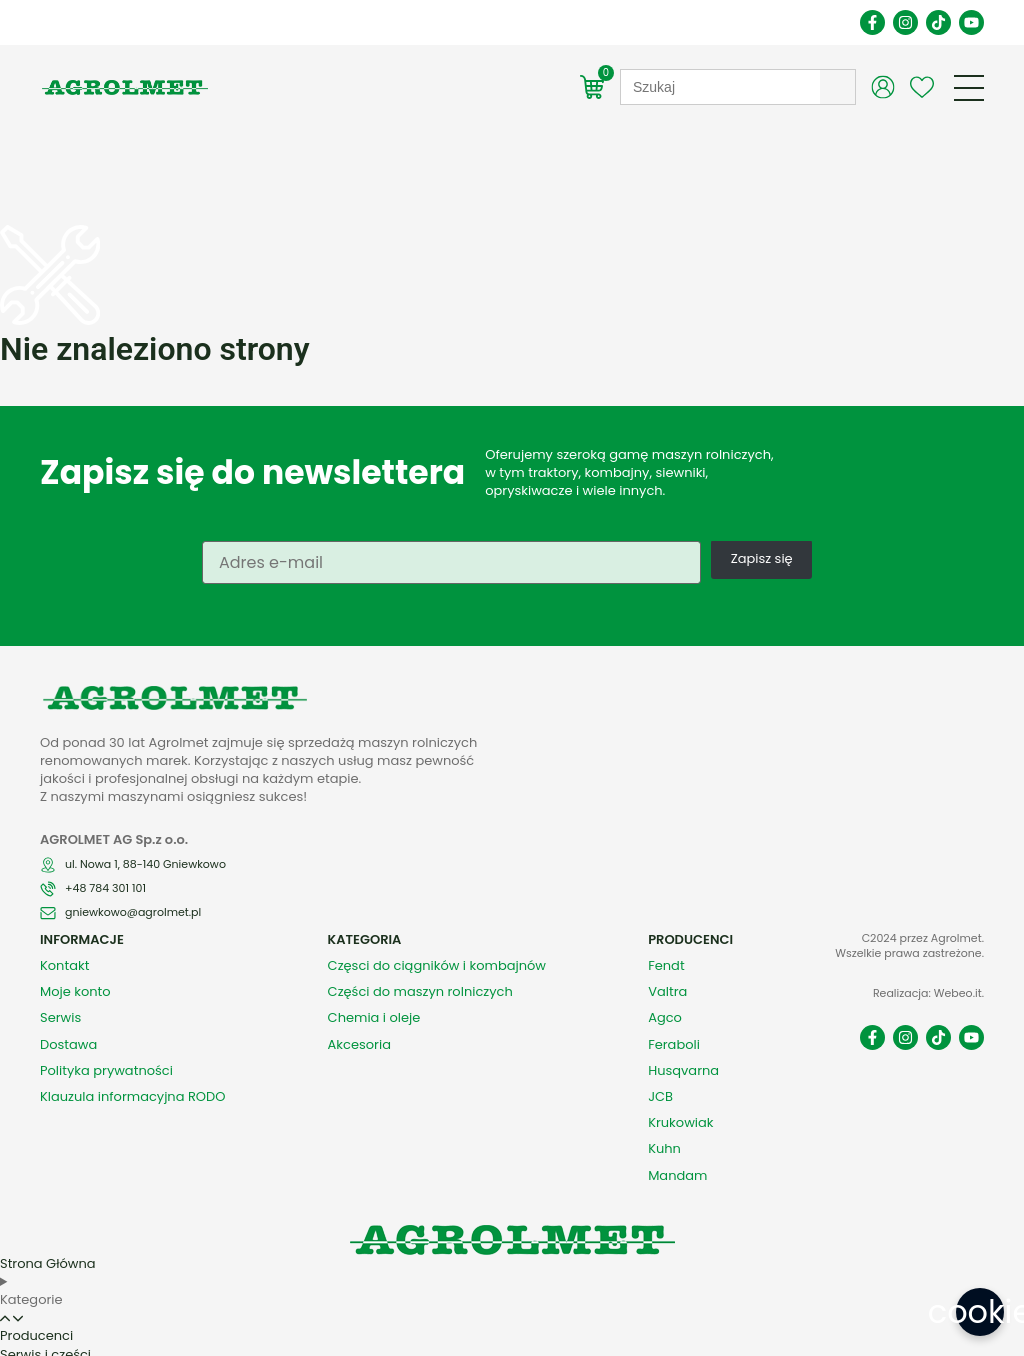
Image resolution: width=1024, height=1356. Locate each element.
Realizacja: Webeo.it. (928, 949)
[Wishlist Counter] (922, 87)
